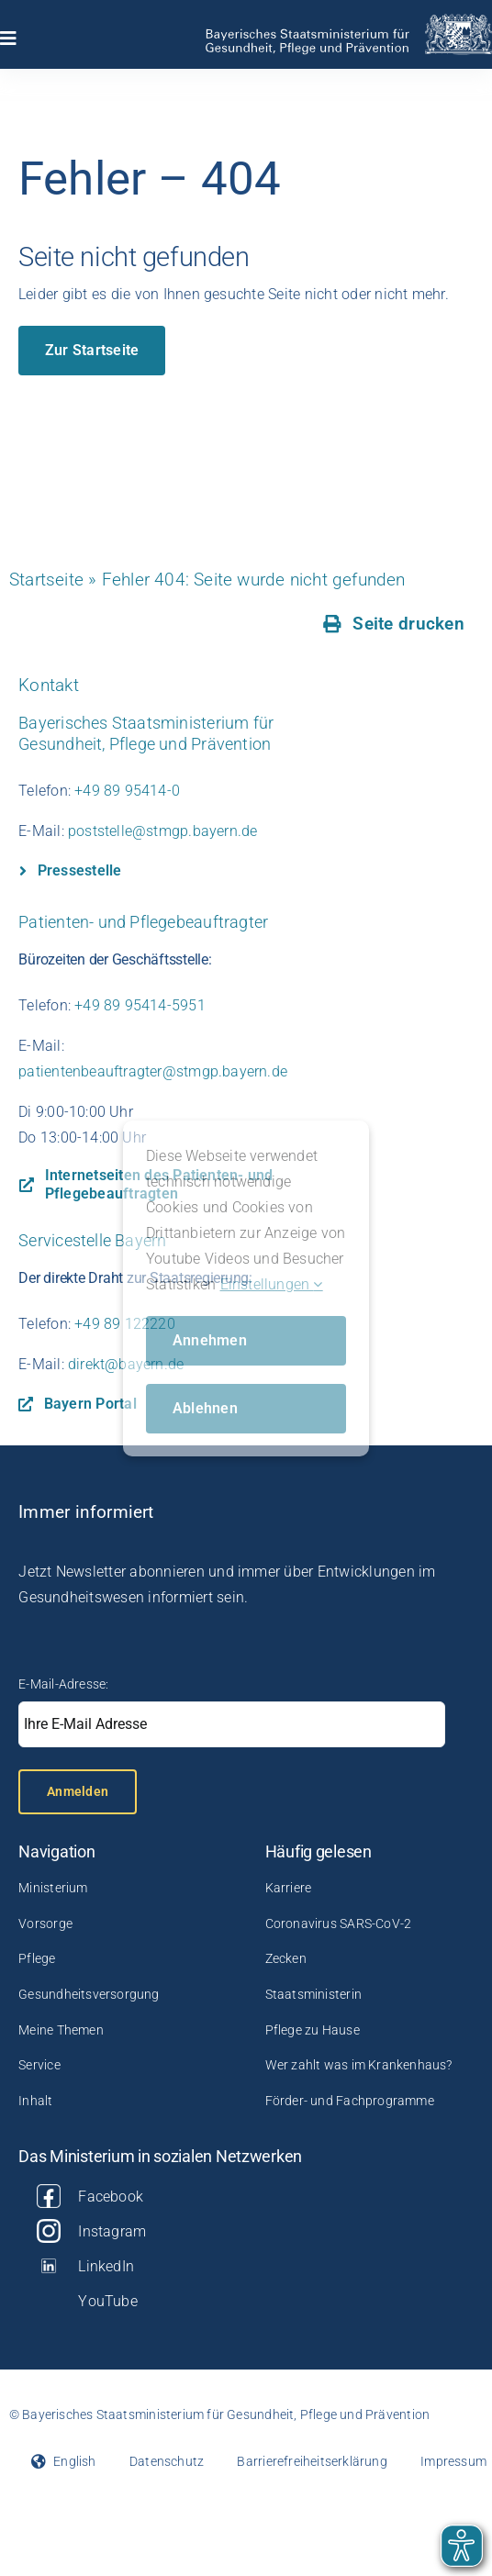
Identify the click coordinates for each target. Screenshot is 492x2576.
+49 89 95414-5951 (140, 1005)
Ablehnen (205, 1408)
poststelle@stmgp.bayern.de (162, 831)
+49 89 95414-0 (127, 790)
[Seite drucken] (394, 624)
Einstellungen (271, 1284)
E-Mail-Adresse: (63, 1684)
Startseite (46, 579)
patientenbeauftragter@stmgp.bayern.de (152, 1071)
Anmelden (77, 1791)
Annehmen (210, 1340)
